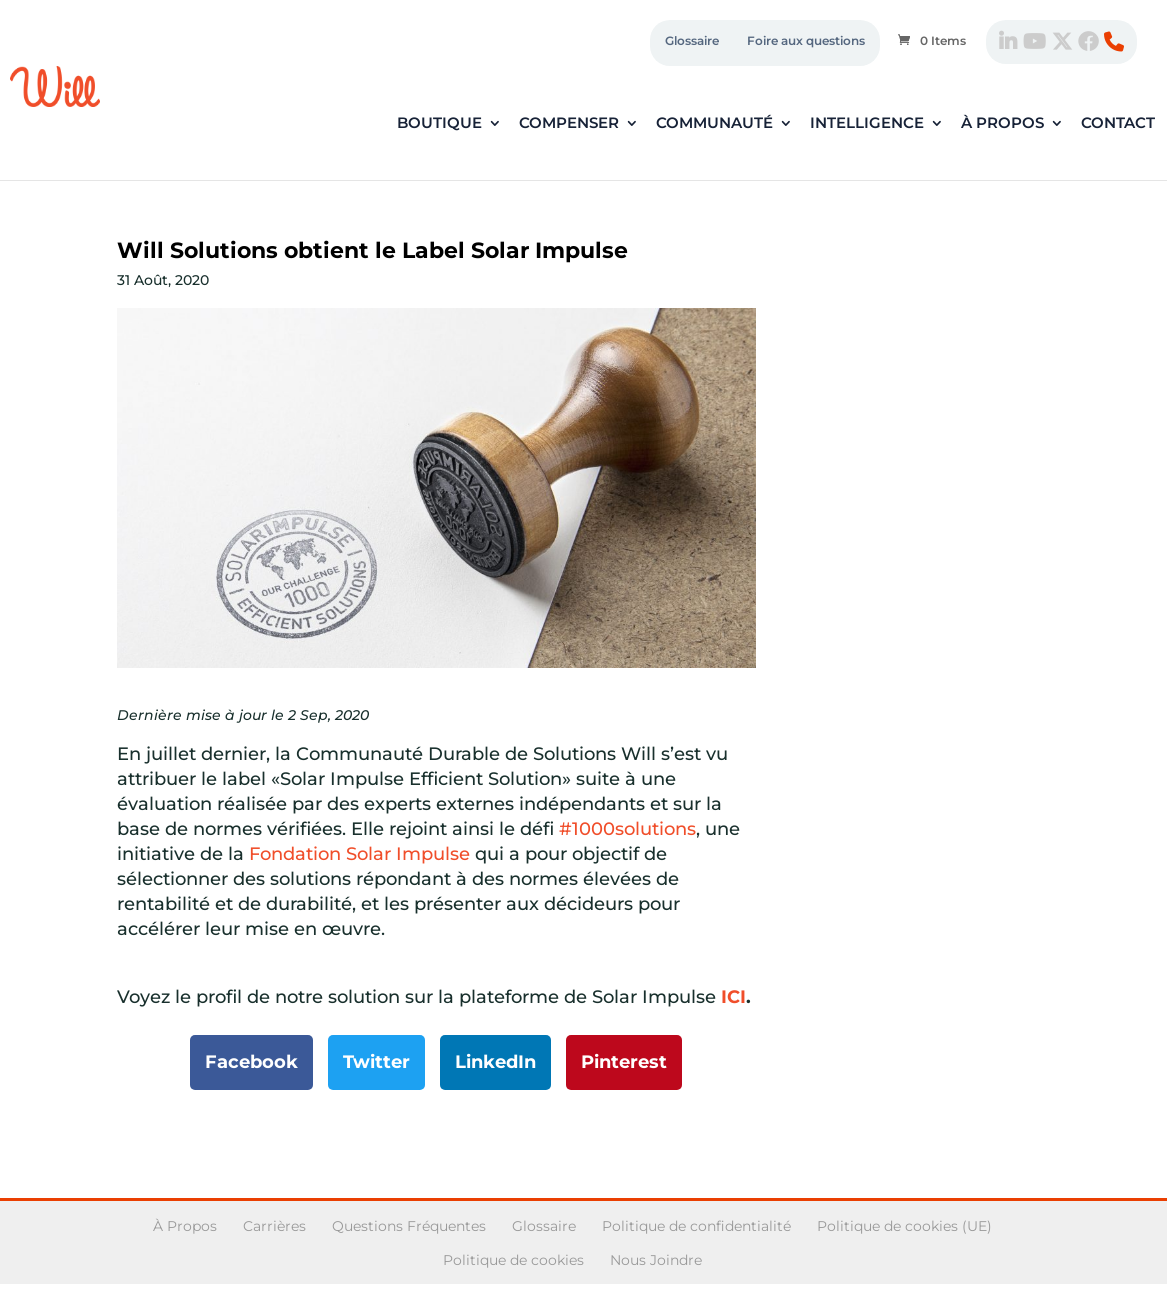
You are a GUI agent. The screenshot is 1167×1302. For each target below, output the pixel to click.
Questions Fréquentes (409, 1226)
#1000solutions (627, 829)
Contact (1118, 124)
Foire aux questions (806, 40)
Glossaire (692, 40)
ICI (733, 997)
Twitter (376, 1062)
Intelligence (867, 124)
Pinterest (624, 1062)
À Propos (185, 1226)
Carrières (274, 1226)
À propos (1002, 124)
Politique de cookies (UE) (904, 1226)
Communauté (714, 124)
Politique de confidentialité (696, 1226)
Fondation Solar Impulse (359, 854)
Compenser (569, 124)
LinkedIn (495, 1062)
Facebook (251, 1062)
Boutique (439, 124)
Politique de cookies (513, 1260)
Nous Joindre (656, 1260)
